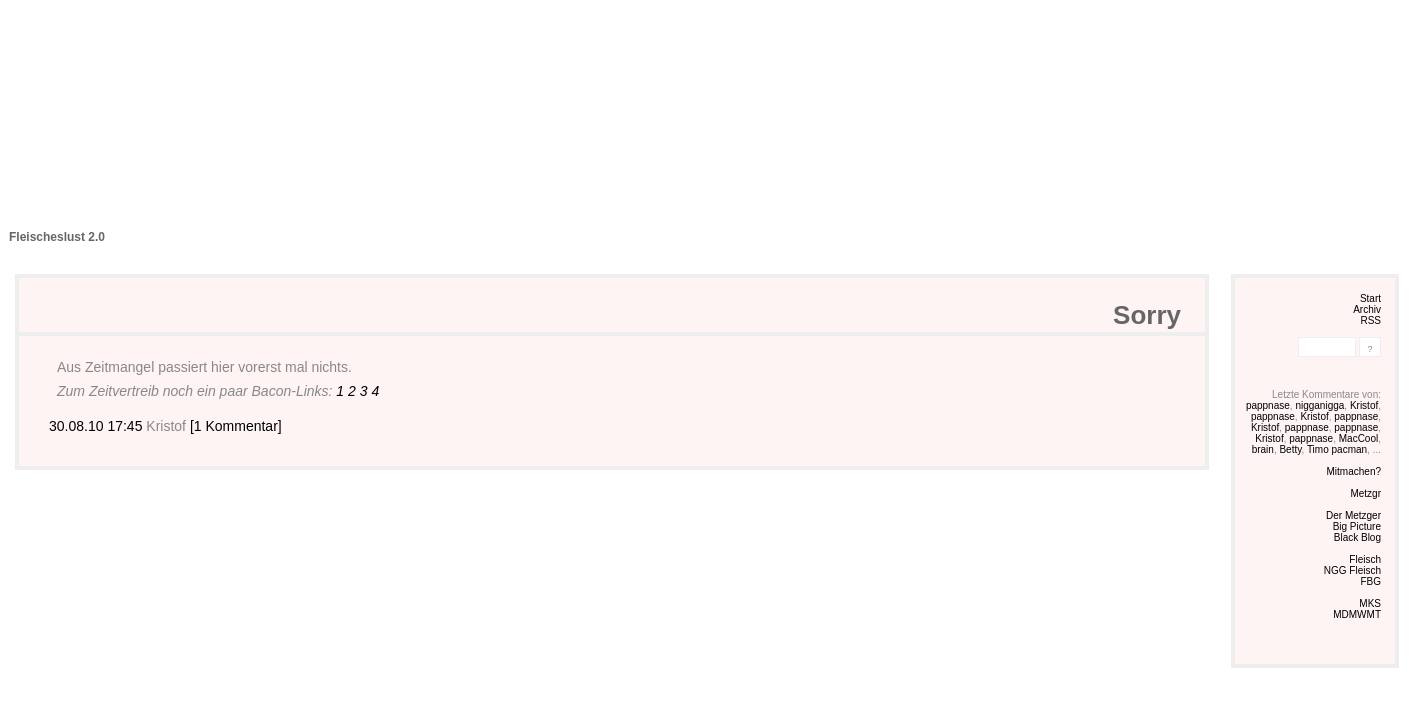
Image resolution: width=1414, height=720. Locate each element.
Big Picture (1357, 526)
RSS (1370, 320)
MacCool (1358, 438)
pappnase (1268, 405)
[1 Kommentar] (236, 426)
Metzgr (1365, 493)
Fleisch (1365, 559)
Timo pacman (1337, 449)
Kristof (1364, 405)
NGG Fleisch (1352, 570)
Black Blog (1357, 537)
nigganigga (1319, 405)
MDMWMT (1357, 614)
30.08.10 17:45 (97, 426)
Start (1370, 298)
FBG (1370, 581)
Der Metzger (1353, 515)
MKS (1370, 603)
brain (1263, 449)
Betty (1290, 449)
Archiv (1367, 309)
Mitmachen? (1354, 471)
